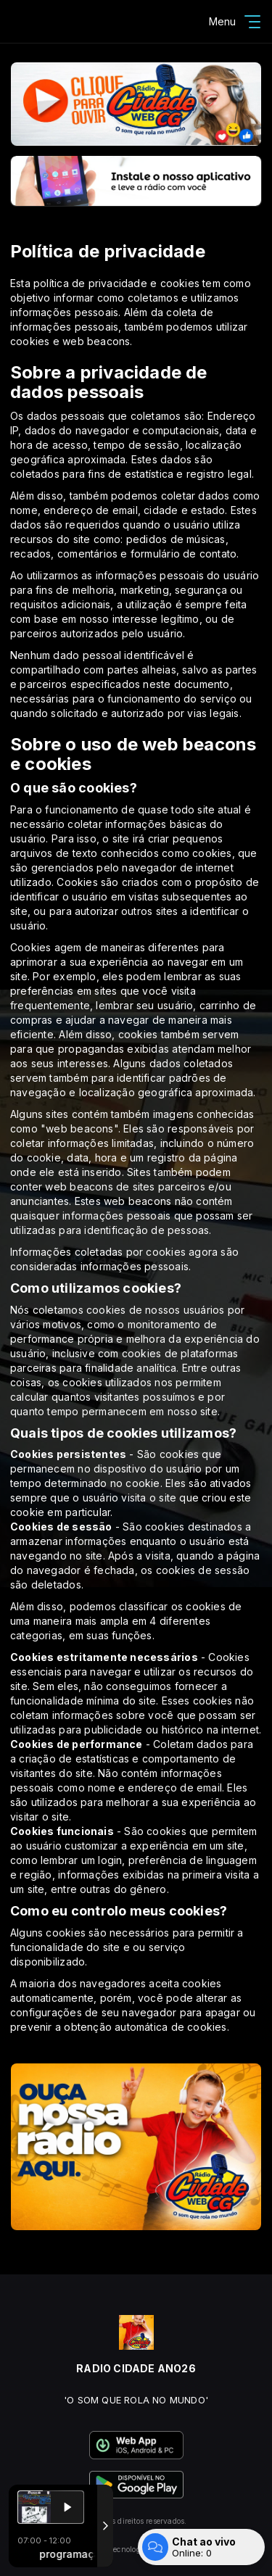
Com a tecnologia (136, 2549)
